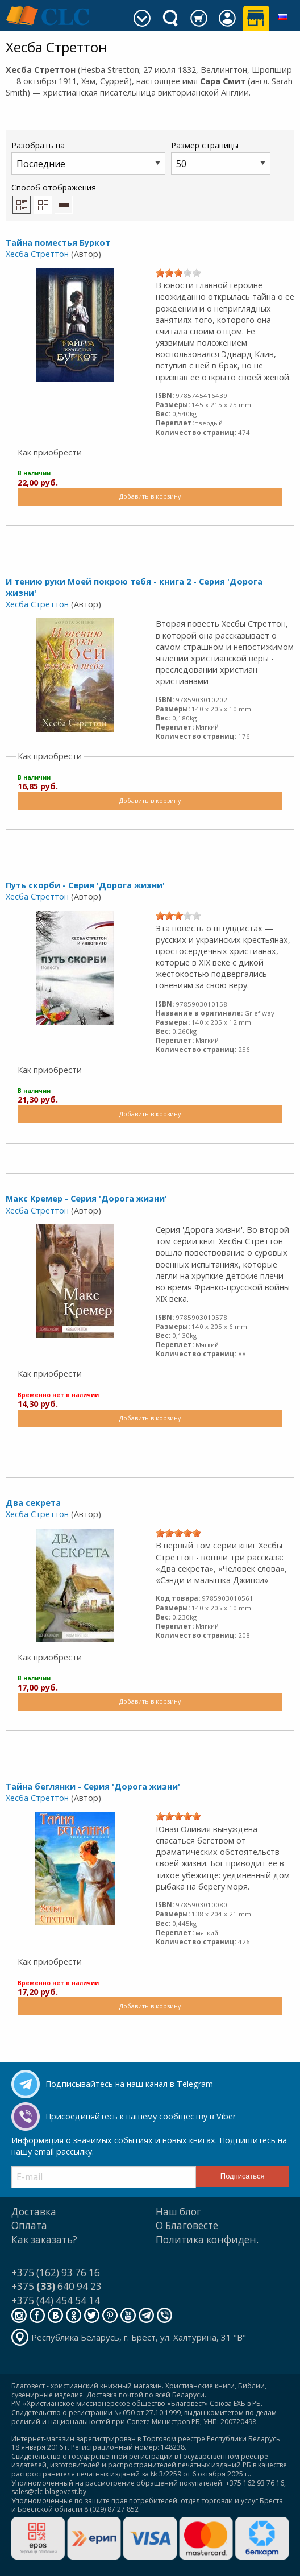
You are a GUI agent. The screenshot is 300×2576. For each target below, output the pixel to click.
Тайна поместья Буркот (58, 242)
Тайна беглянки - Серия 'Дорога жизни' (93, 1786)
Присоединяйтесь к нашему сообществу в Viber (140, 2116)
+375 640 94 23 (56, 2286)
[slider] (178, 273)
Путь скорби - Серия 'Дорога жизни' (85, 885)
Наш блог (178, 2211)
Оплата (29, 2225)
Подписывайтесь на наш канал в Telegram (129, 2083)
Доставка (33, 2211)
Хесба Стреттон (37, 254)
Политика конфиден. (207, 2239)
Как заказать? (44, 2239)
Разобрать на (88, 157)
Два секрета (33, 1502)
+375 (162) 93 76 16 (55, 2272)
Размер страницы (220, 157)
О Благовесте (187, 2225)
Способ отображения (53, 198)
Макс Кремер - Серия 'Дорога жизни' (86, 1198)
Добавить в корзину (150, 496)
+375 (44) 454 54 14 (55, 2300)
